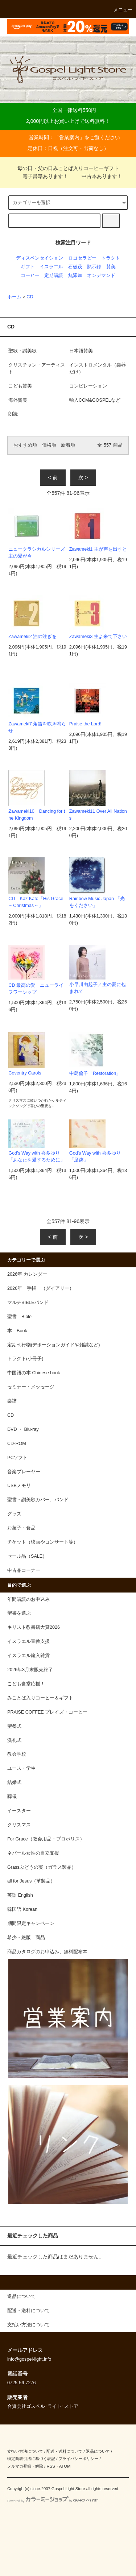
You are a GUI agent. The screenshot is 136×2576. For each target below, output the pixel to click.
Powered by (52, 2501)
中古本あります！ (97, 176)
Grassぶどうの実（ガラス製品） (41, 1867)
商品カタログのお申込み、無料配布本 (47, 1951)
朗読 (13, 414)
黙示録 (94, 266)
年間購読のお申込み (28, 1599)
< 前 (52, 477)
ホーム (14, 296)
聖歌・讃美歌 (22, 350)
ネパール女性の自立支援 (33, 1853)
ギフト (28, 266)
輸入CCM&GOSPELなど (94, 400)
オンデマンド (101, 275)
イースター (19, 1810)
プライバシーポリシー (78, 2458)
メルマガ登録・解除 (25, 2466)
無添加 (75, 275)
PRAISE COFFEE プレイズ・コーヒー (47, 1712)
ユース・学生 (21, 1768)
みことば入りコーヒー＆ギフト (40, 1698)
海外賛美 (20, 400)
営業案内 (69, 137)
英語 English (20, 1895)
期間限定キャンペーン (30, 1923)
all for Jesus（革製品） (31, 1881)
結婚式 (14, 1782)
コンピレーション (88, 386)
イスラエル (51, 266)
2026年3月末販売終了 (30, 1669)
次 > (83, 477)
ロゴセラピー (82, 258)
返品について (98, 2451)
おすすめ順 (25, 445)
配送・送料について (64, 2451)
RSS (50, 2466)
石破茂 (75, 266)
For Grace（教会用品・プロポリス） (46, 1839)
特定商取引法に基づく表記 (31, 2458)
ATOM (65, 2466)
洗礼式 (14, 1740)
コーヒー (30, 275)
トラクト (110, 258)
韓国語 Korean (22, 1909)
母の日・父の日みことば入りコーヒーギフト (68, 168)
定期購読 (53, 275)
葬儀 (12, 1796)
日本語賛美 (81, 350)
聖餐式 (14, 1726)
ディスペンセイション (39, 258)
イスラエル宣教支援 (28, 1641)
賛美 (111, 266)
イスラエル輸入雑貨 (28, 1655)
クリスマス (19, 1824)
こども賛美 (20, 386)
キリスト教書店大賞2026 (33, 1627)
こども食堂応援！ (26, 1683)
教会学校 (16, 1754)
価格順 (49, 445)
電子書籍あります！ (41, 176)
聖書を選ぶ (19, 1613)
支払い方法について (25, 2451)
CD (29, 296)
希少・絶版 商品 (26, 1937)
